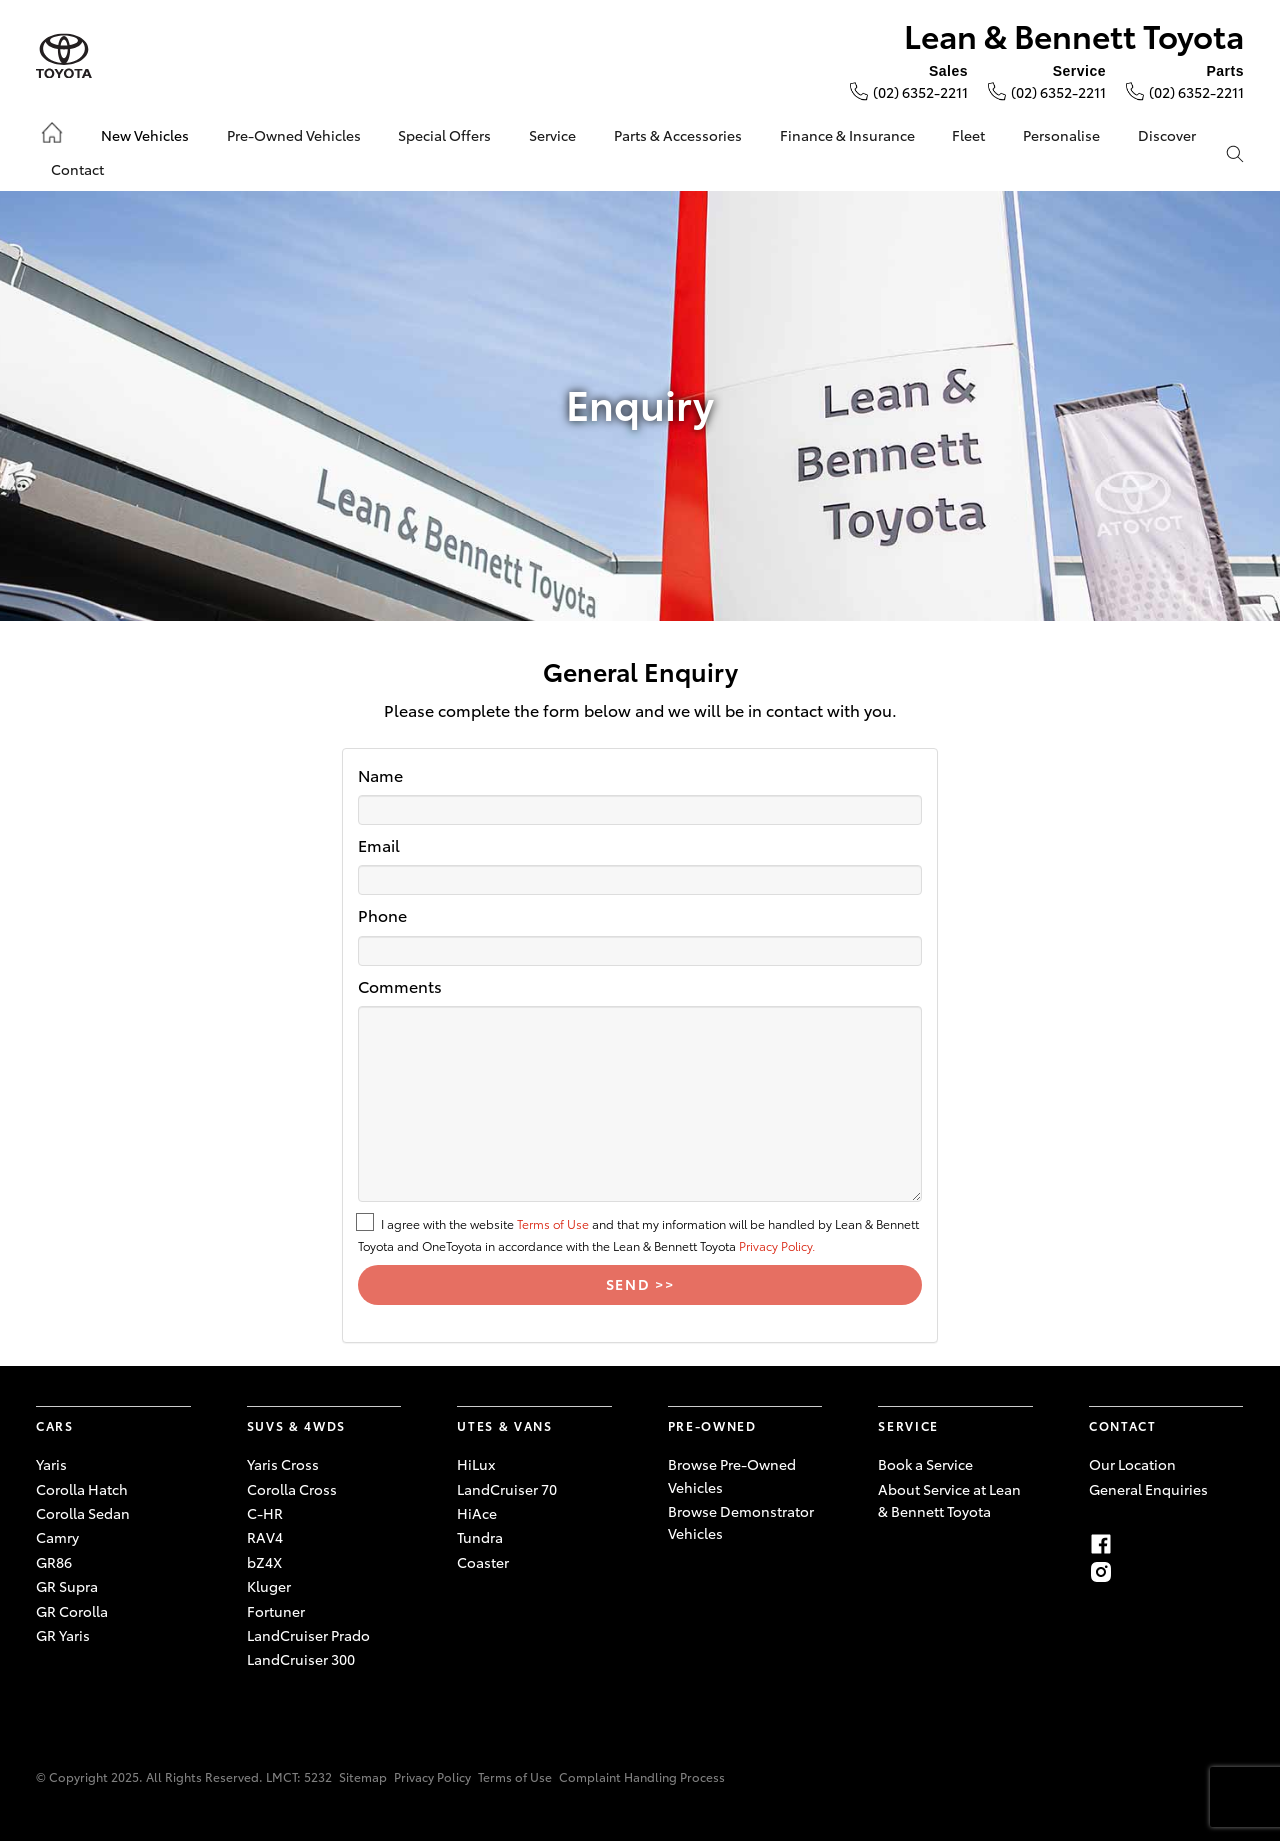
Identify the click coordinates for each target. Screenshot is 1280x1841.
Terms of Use (553, 1223)
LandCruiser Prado (308, 1635)
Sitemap (363, 1776)
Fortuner (276, 1611)
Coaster (483, 1562)
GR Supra (67, 1586)
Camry (57, 1537)
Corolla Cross (292, 1489)
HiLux (476, 1464)
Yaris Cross (283, 1464)
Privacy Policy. (777, 1245)
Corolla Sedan (83, 1513)
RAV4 (265, 1537)
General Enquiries (1148, 1489)
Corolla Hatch (82, 1489)
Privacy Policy (432, 1776)
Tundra (480, 1537)
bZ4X (264, 1562)
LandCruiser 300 (301, 1659)
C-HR (265, 1513)
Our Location (1132, 1464)
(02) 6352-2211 (920, 92)
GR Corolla (72, 1611)
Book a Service (925, 1464)
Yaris (51, 1464)
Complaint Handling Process (642, 1776)
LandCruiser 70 (507, 1489)
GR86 (54, 1562)
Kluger (269, 1586)
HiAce (477, 1513)
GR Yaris (63, 1635)
